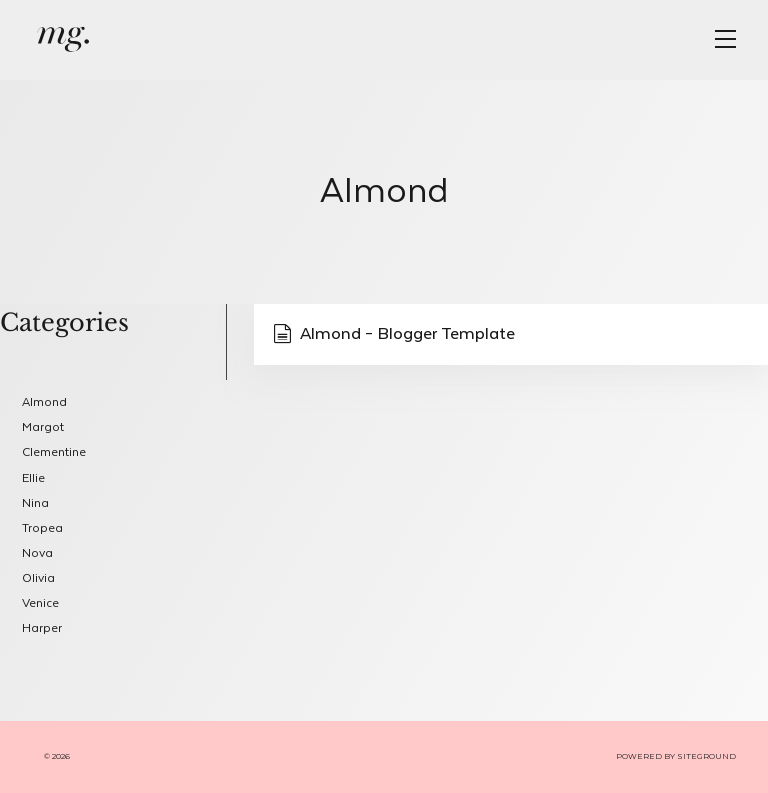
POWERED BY (646, 756)
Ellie (33, 478)
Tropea (42, 528)
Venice (40, 603)
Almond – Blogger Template (394, 334)
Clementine (54, 452)
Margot (43, 427)
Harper (42, 628)
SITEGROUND (706, 756)
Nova (37, 553)
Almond (44, 402)
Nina (35, 503)
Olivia (38, 578)
